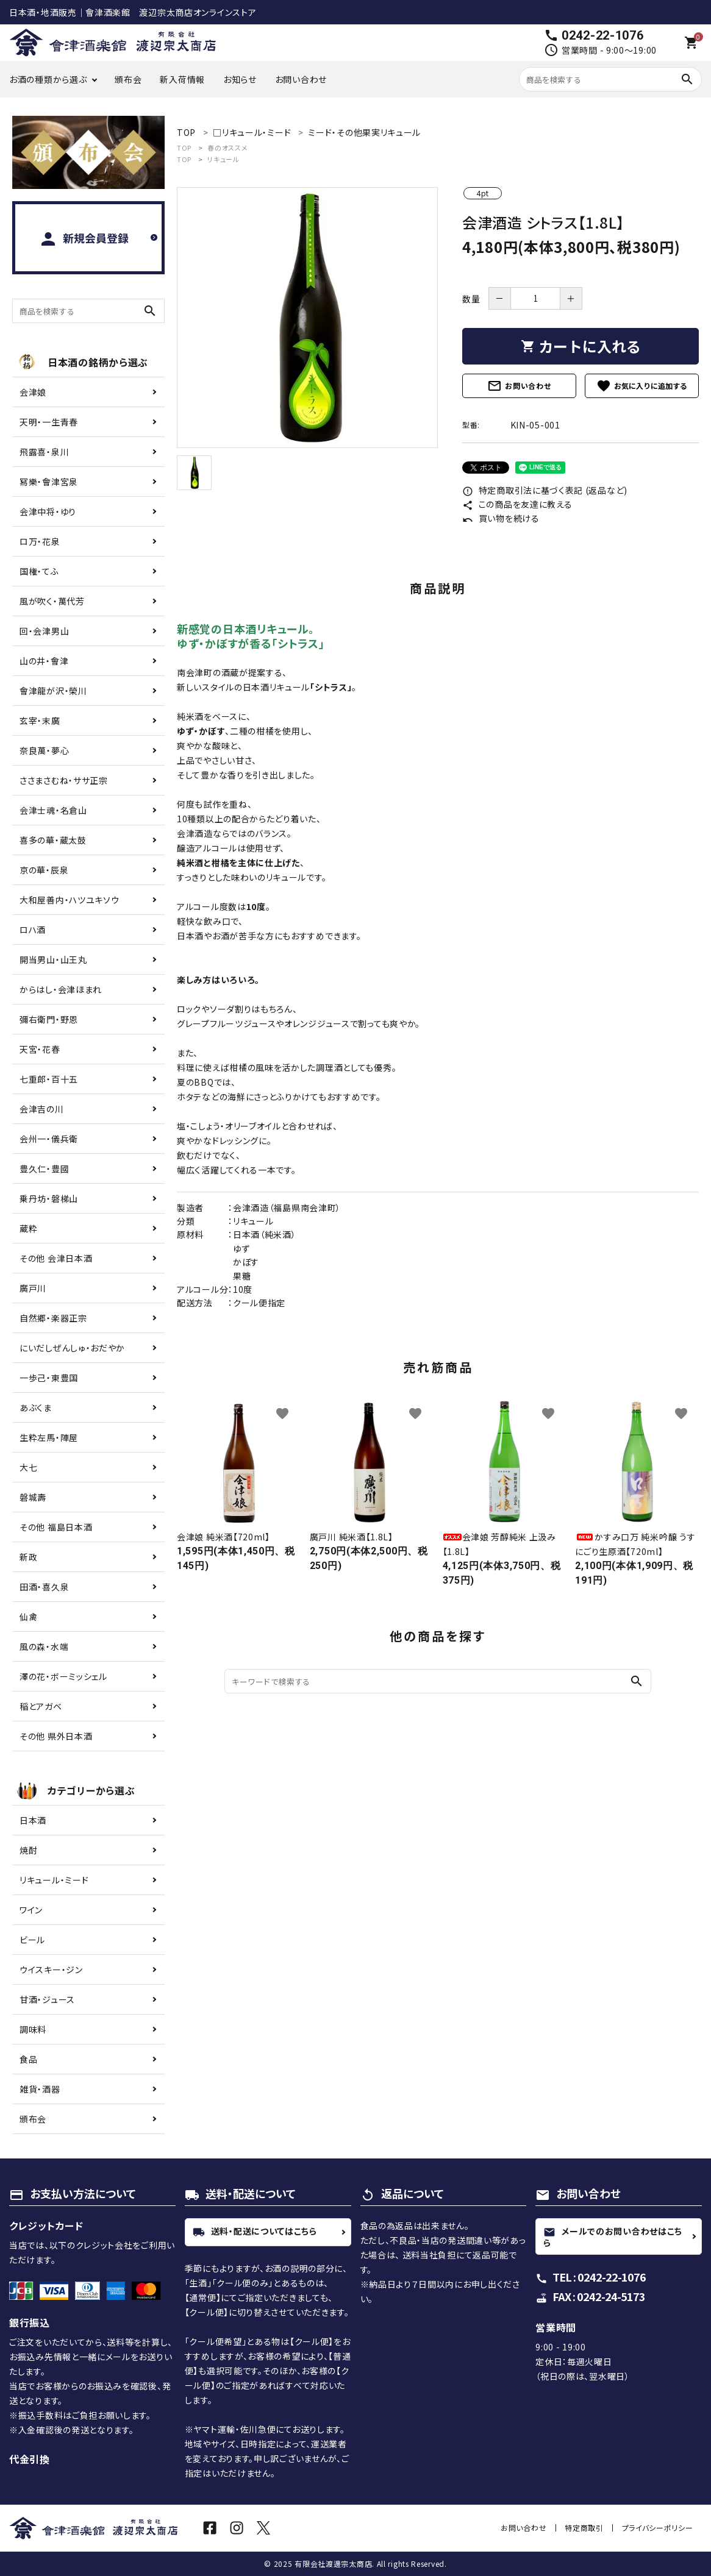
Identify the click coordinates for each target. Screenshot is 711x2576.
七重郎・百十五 (49, 1079)
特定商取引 (585, 2527)
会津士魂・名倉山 (53, 810)
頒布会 (128, 79)
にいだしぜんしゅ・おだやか (72, 1348)
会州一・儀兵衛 (49, 1139)
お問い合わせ (301, 79)
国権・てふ (39, 571)
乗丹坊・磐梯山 (49, 1198)
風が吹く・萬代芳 (52, 601)
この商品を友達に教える (517, 504)
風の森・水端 (44, 1646)
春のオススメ (227, 147)
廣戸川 (33, 1288)
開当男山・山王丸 (53, 959)
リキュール (223, 159)
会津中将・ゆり (48, 511)
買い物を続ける (501, 518)
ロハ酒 (33, 929)
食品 (28, 2059)
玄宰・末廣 (40, 720)
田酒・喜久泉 (44, 1587)
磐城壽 (33, 1497)
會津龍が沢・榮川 (53, 691)
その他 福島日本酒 (56, 1527)
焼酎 (28, 1850)
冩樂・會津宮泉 (49, 481)
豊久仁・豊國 (44, 1168)
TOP (184, 147)
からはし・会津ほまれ (61, 989)
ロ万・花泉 (40, 541)
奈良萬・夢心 (44, 750)
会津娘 (33, 392)
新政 (28, 1557)
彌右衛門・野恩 (49, 1019)
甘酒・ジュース (47, 1999)
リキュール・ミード (54, 1880)
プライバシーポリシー (657, 2527)
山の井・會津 (44, 661)
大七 (28, 1467)
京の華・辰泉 (44, 870)
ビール (32, 1940)
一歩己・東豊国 (49, 1378)
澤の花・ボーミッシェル (63, 1676)
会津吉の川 (42, 1109)
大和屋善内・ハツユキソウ (69, 900)
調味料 (33, 2029)
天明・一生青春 (49, 422)
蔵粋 (28, 1228)
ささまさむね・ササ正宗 (64, 780)
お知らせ (240, 79)
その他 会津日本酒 (56, 1258)
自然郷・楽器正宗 (53, 1318)
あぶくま (36, 1407)
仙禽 (28, 1616)
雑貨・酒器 (40, 2089)
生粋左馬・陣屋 (49, 1437)
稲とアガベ (41, 1706)
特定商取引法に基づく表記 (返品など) (544, 490)
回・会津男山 (44, 631)
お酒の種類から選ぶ (48, 79)
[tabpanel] (307, 317)
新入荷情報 (182, 79)
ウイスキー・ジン (51, 1969)
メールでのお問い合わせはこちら (612, 2237)
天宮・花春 (40, 1049)
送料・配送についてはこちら (255, 2231)
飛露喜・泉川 (44, 452)
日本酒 (33, 1820)
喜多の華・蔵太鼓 (53, 840)
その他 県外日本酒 (56, 1736)
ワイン (31, 1910)
